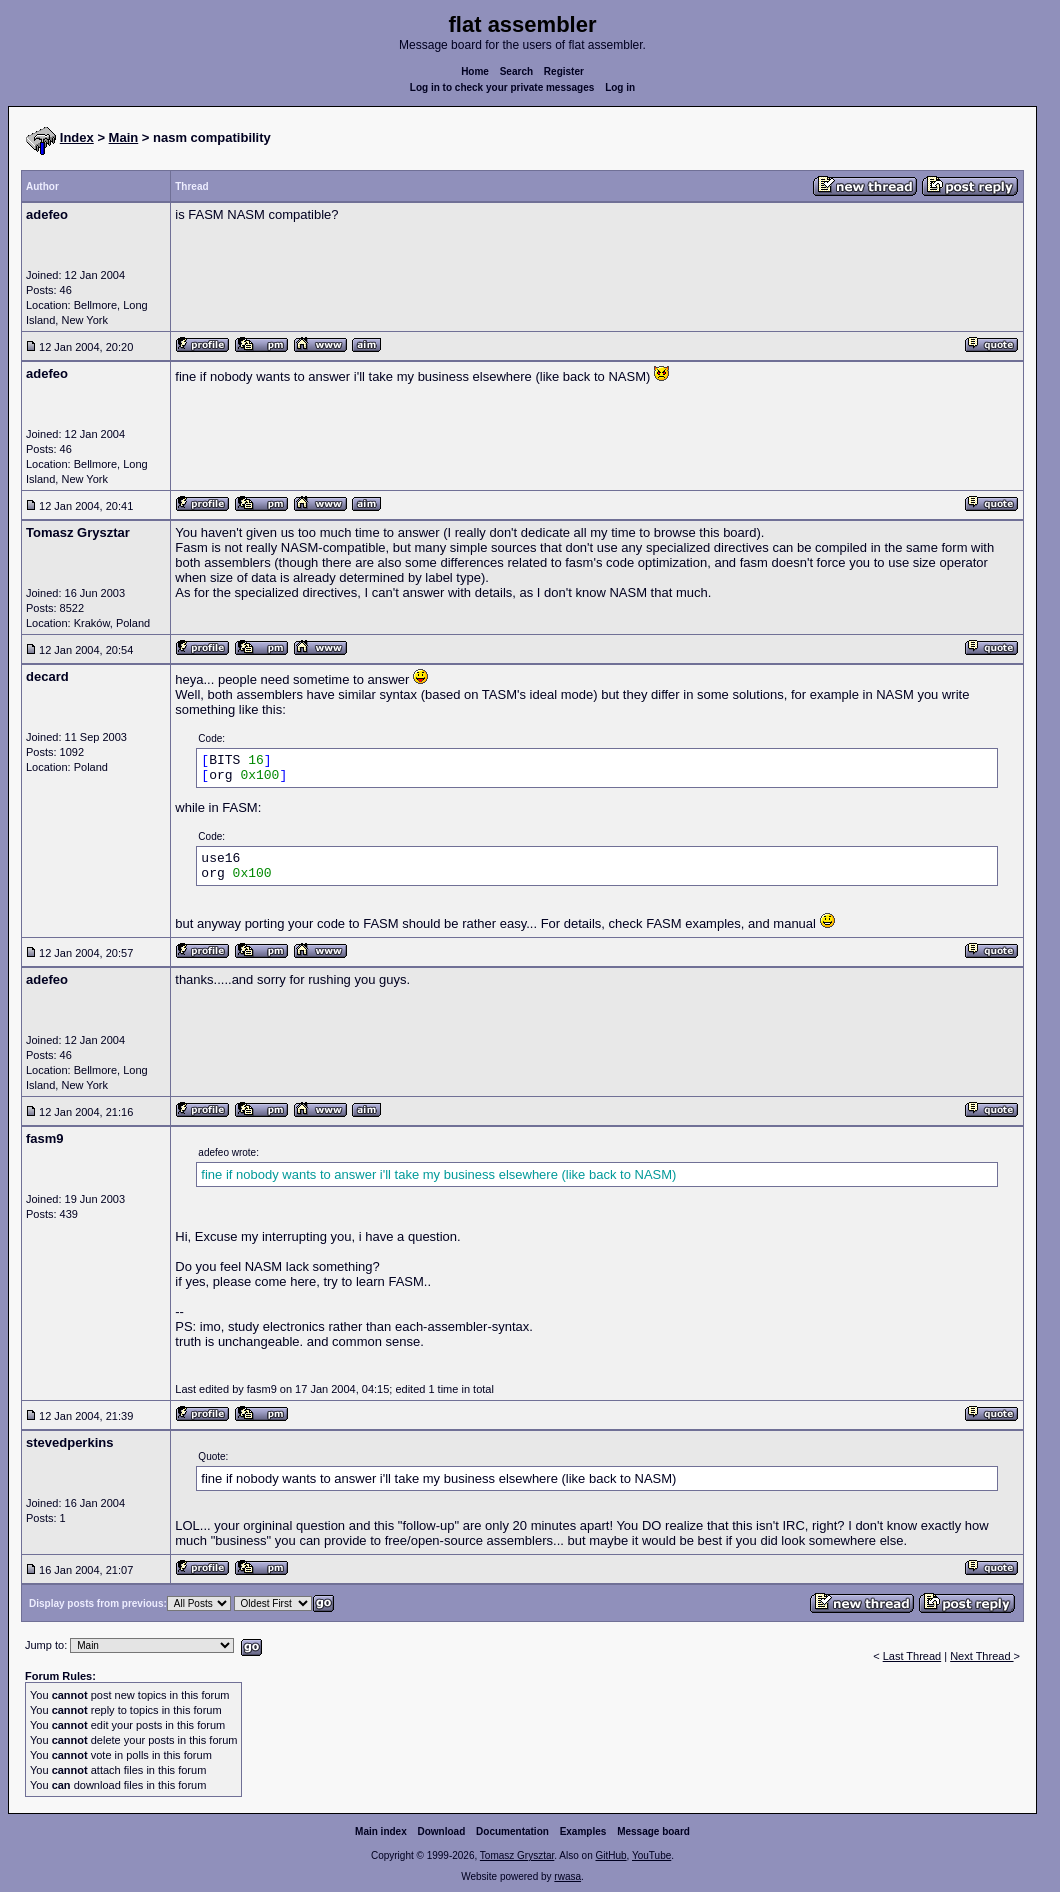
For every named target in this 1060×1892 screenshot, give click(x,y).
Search (516, 71)
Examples (583, 1831)
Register (564, 71)
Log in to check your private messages (502, 87)
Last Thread (912, 1656)
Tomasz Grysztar (517, 1855)
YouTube (651, 1855)
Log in (620, 87)
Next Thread (981, 1656)
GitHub (610, 1855)
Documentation (512, 1831)
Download (442, 1831)
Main (124, 137)
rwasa (567, 1876)
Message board (653, 1831)
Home (475, 71)
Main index (381, 1831)
